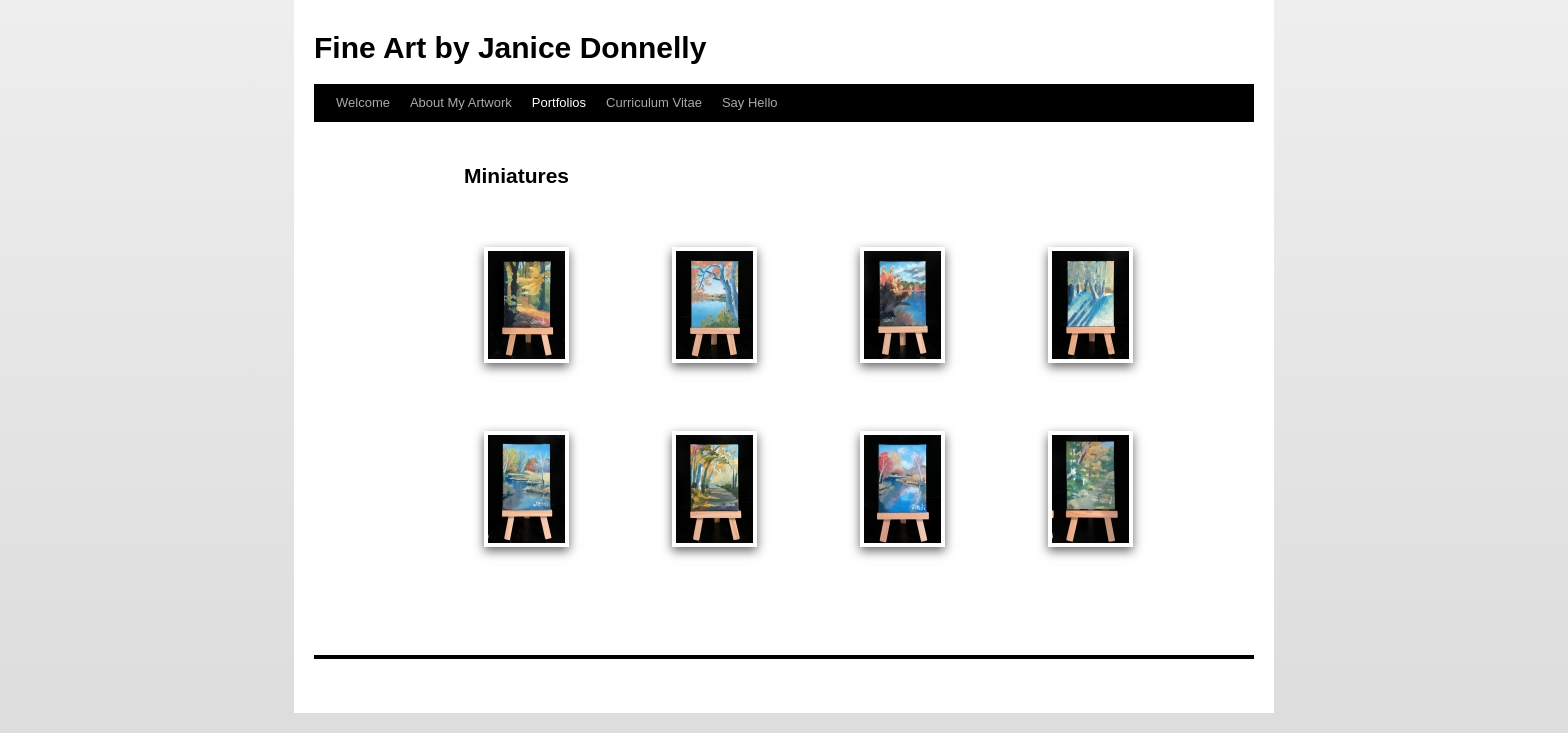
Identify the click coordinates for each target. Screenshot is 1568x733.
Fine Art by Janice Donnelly (510, 47)
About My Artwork (461, 102)
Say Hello (750, 102)
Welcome (363, 102)
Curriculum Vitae (654, 102)
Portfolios (559, 102)
